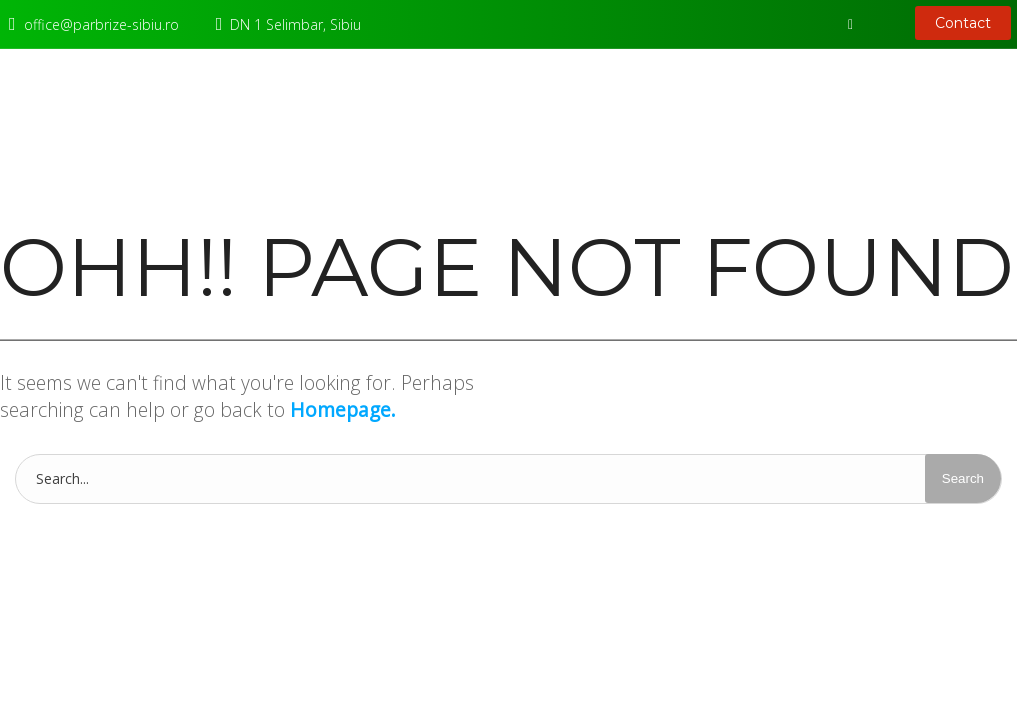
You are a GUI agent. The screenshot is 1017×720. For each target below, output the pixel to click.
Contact (963, 23)
